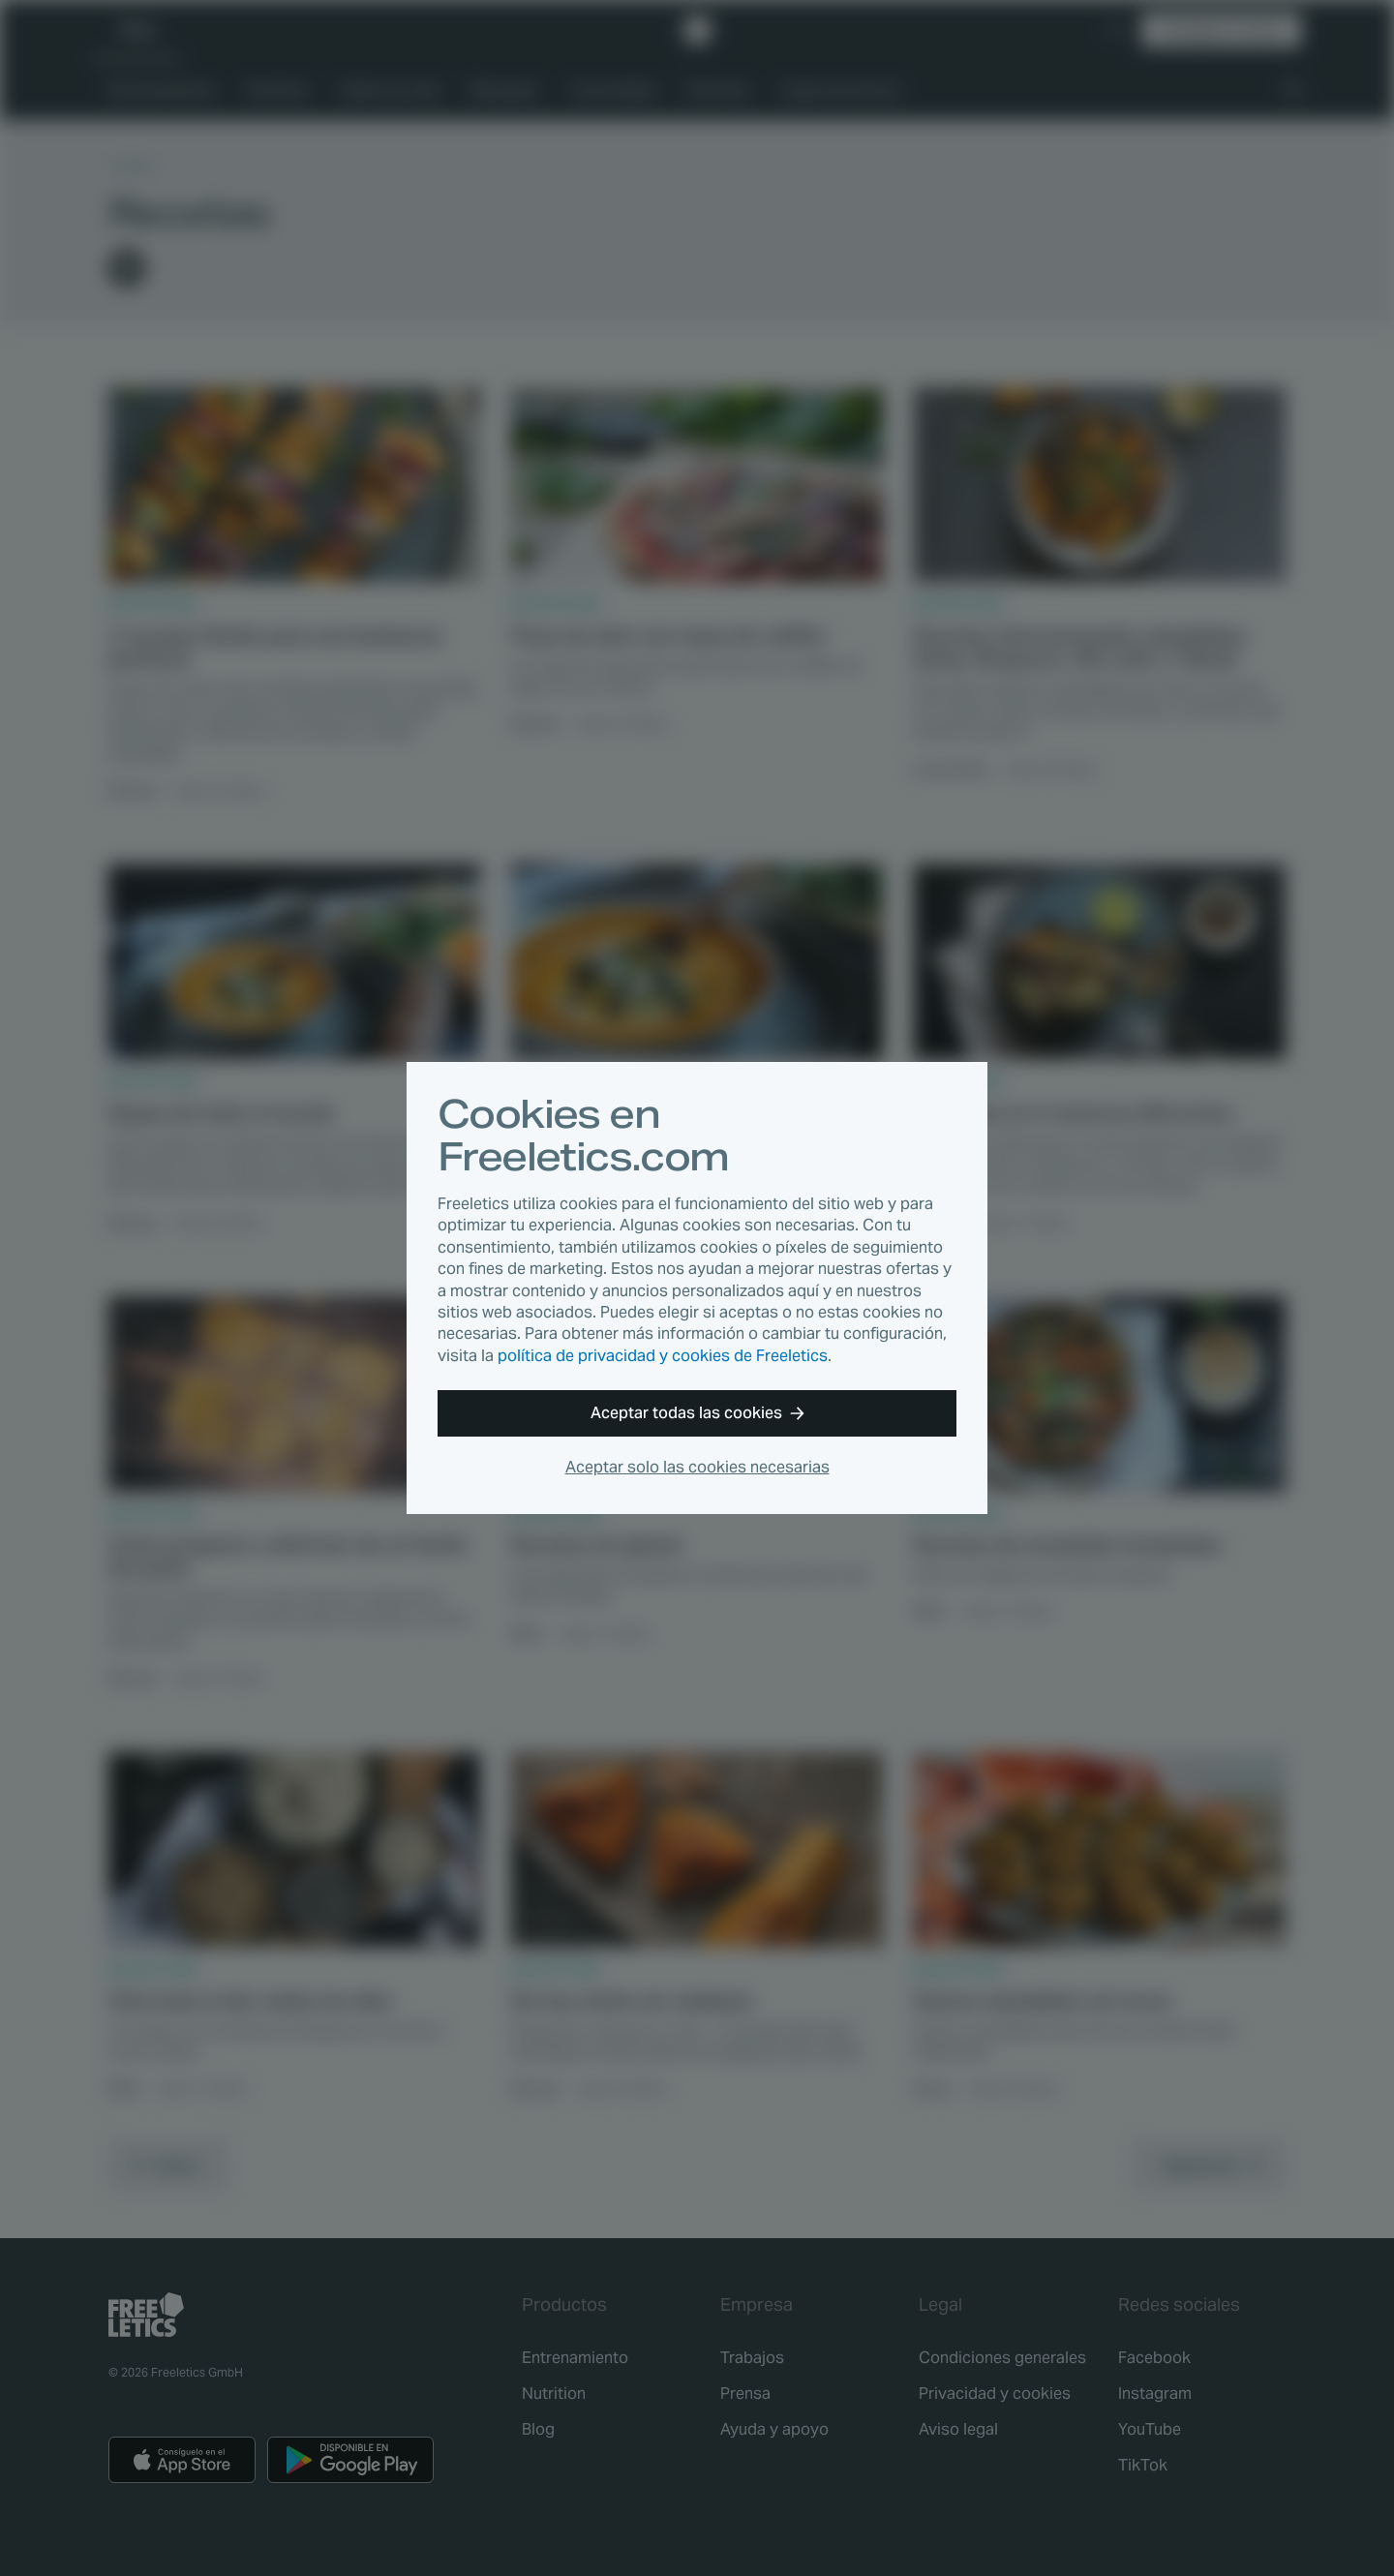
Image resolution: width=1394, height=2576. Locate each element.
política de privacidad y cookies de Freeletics (663, 1356)
